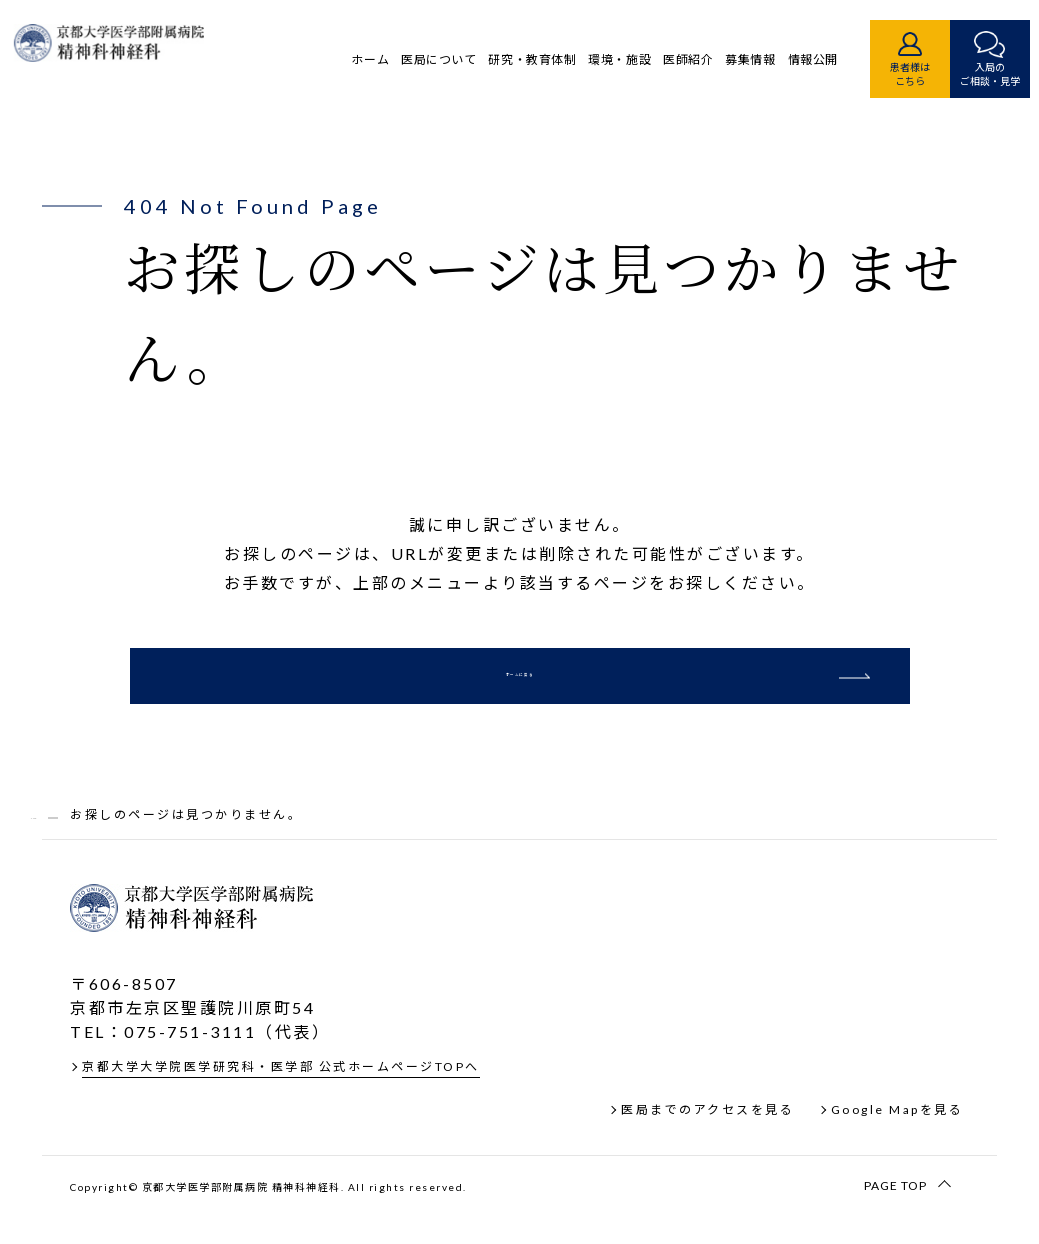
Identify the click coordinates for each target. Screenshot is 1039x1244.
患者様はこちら (877, 74)
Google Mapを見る (897, 1144)
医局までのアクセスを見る (707, 1144)
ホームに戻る (519, 692)
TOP (46, 848)
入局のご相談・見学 (957, 74)
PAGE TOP (895, 1219)
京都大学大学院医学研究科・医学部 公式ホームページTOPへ (281, 1101)
